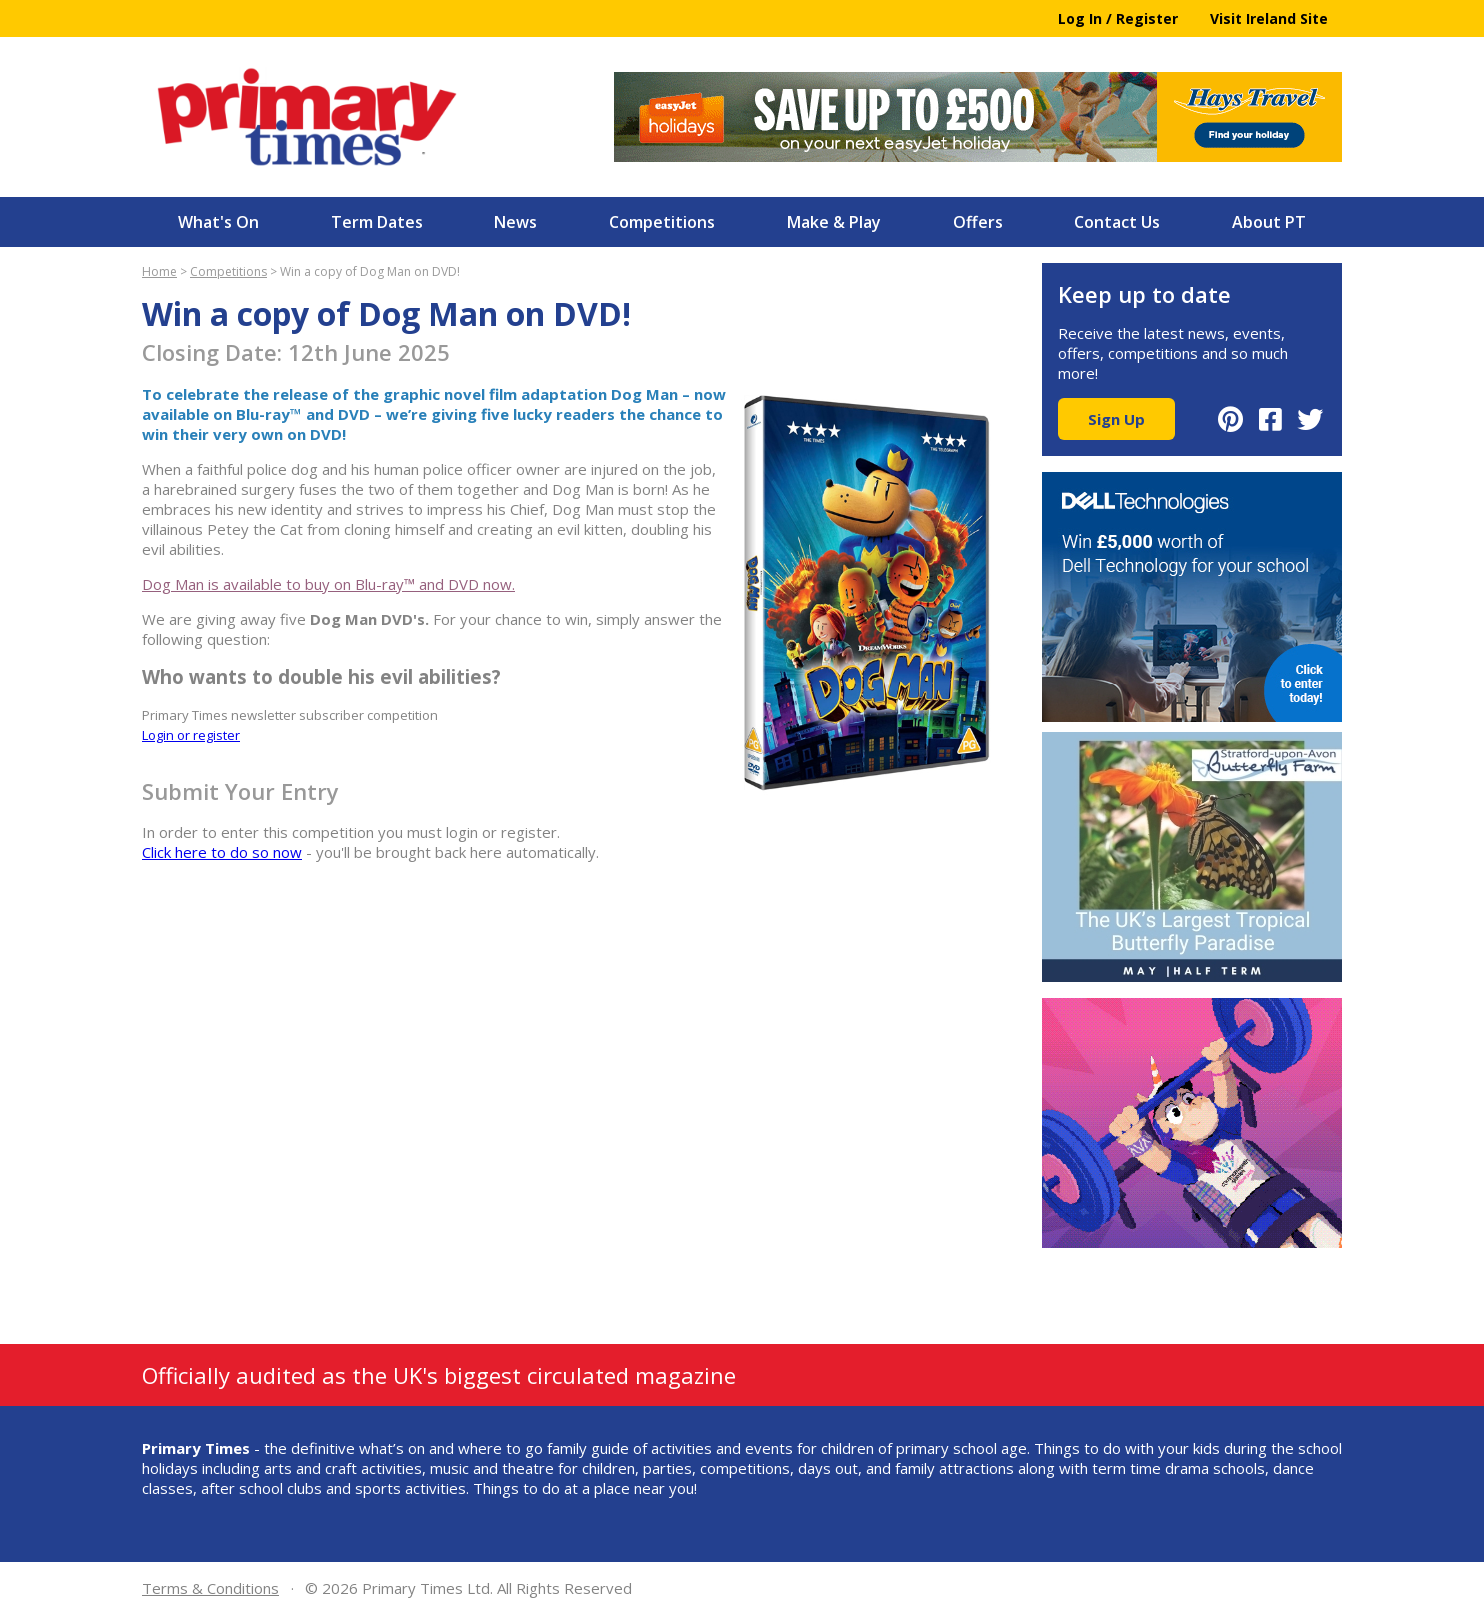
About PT (1269, 222)
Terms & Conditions (210, 1588)
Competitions (662, 222)
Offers (978, 222)
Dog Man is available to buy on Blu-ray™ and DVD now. (328, 584)
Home (159, 271)
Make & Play (834, 222)
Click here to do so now (222, 852)
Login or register (191, 735)
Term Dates (377, 222)
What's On (218, 222)
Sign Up (1116, 419)
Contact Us (1117, 222)
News (515, 222)
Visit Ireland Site (1269, 18)
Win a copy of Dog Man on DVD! (370, 271)
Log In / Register (1118, 18)
